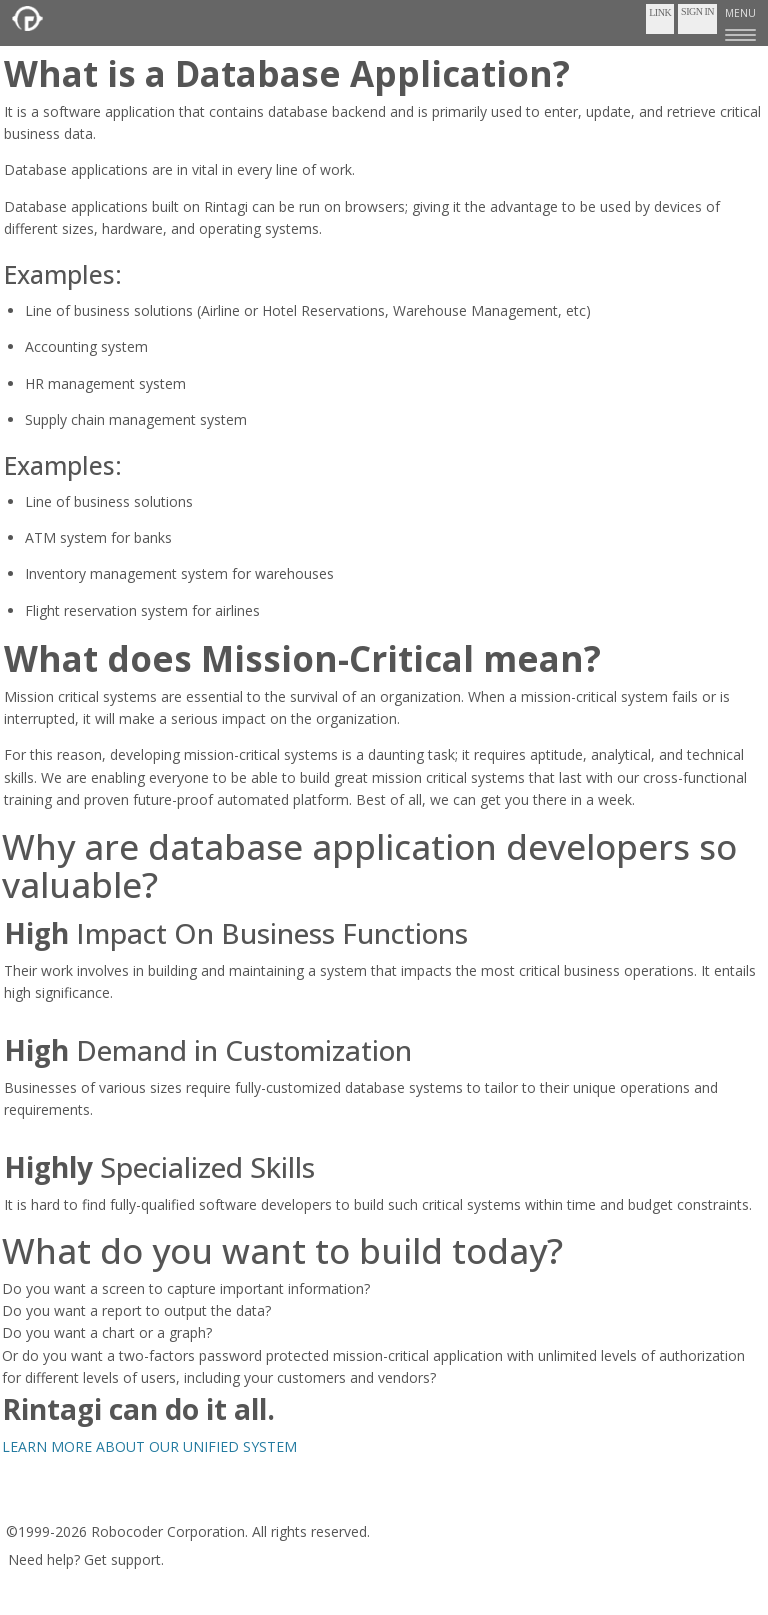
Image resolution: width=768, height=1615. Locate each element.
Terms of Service (68, 1502)
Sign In (697, 11)
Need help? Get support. (86, 1559)
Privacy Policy (181, 1502)
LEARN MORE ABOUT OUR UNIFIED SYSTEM (149, 1446)
